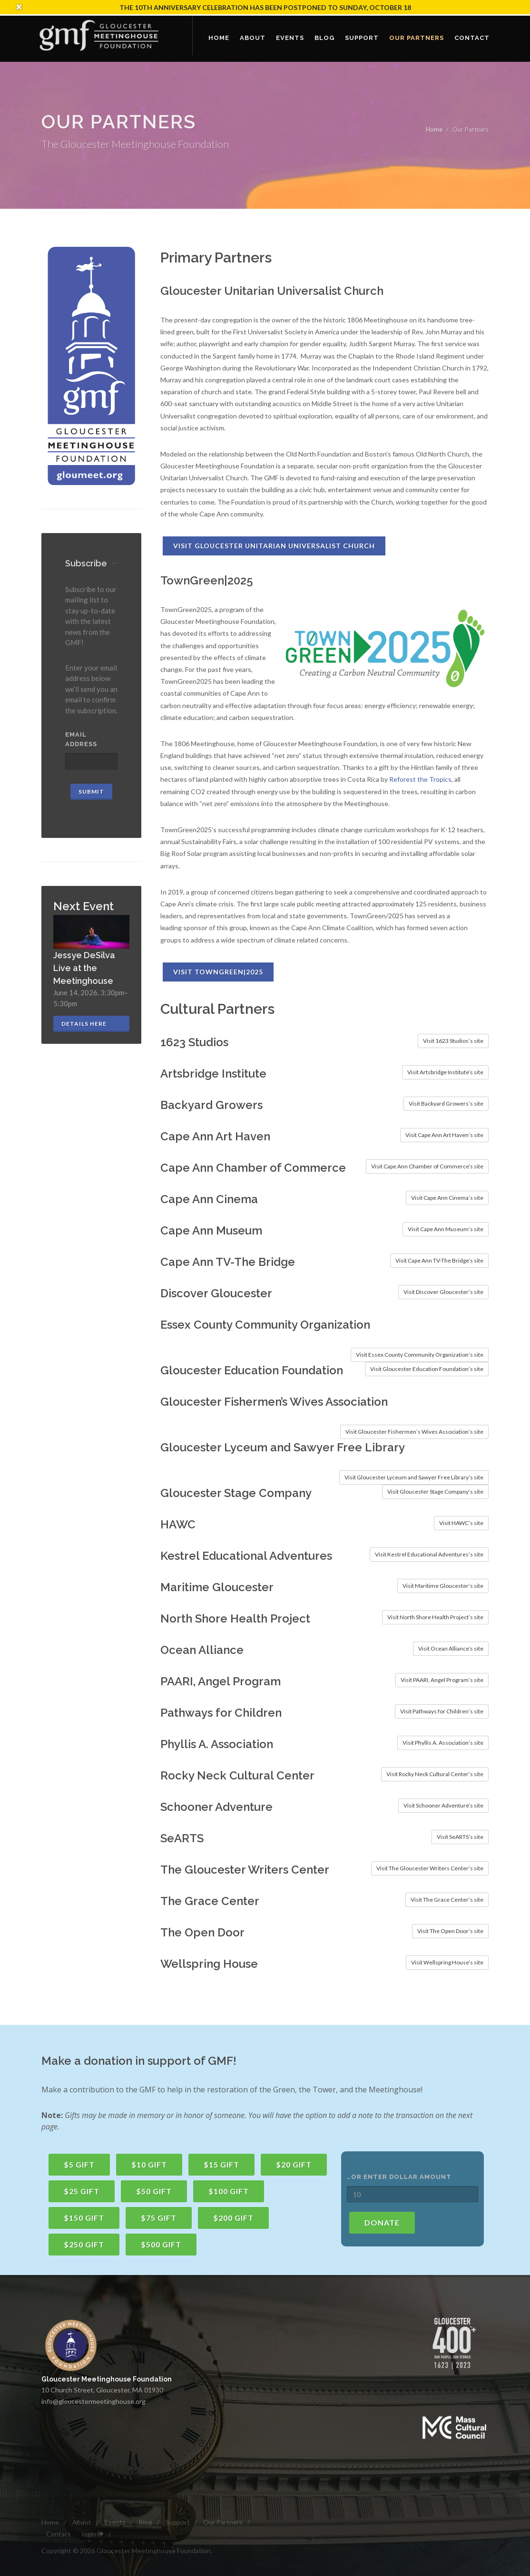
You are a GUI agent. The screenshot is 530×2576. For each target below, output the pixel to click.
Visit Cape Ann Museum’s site (445, 1229)
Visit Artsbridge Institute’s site (445, 1072)
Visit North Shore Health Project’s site (435, 1617)
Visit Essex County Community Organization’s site (419, 1354)
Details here (84, 1023)
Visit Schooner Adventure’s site (443, 1805)
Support (178, 2522)
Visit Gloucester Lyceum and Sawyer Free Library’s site (413, 1477)
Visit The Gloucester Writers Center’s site (429, 1868)
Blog (145, 2522)
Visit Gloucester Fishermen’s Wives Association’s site (414, 1431)
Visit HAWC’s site (461, 1522)
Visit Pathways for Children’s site (441, 1711)
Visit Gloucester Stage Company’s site (435, 1491)
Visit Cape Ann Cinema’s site (447, 1197)
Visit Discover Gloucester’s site (443, 1291)
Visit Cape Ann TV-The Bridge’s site (439, 1260)
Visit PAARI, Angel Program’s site (442, 1679)
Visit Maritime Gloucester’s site (442, 1585)
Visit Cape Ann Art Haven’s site (444, 1134)
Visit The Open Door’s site (450, 1930)
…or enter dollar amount (399, 2176)
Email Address (81, 739)
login (93, 2534)
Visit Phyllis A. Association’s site (442, 1742)
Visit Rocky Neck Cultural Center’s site (434, 1774)
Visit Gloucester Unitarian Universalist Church (274, 546)
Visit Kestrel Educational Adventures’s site (429, 1554)
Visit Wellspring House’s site (447, 1962)
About (81, 2522)
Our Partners (223, 2522)
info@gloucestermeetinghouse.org (93, 2401)
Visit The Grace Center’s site (447, 1899)
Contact (58, 2534)
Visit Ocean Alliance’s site (450, 1648)
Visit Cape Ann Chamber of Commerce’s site (427, 1166)
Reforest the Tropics (420, 779)
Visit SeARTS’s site (460, 1836)
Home (434, 129)
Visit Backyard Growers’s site (446, 1103)
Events (115, 2522)
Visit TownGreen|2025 (218, 972)
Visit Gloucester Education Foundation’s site (426, 1368)
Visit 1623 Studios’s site (453, 1040)
